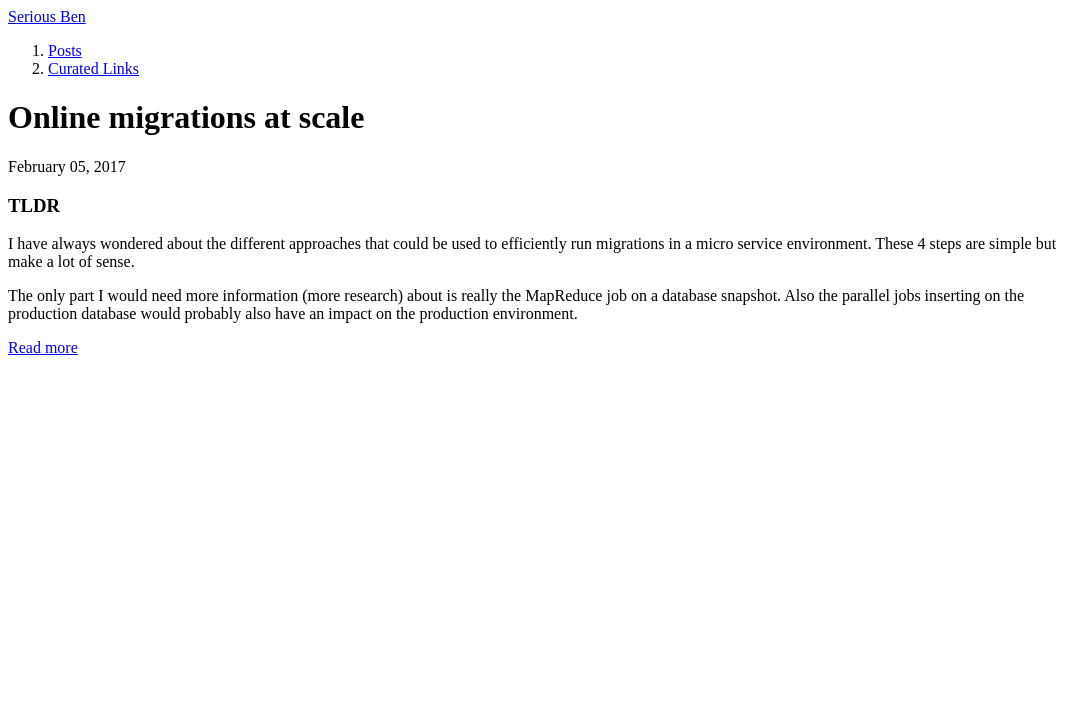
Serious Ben (47, 16)
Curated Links (93, 68)
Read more (43, 347)
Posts (65, 50)
